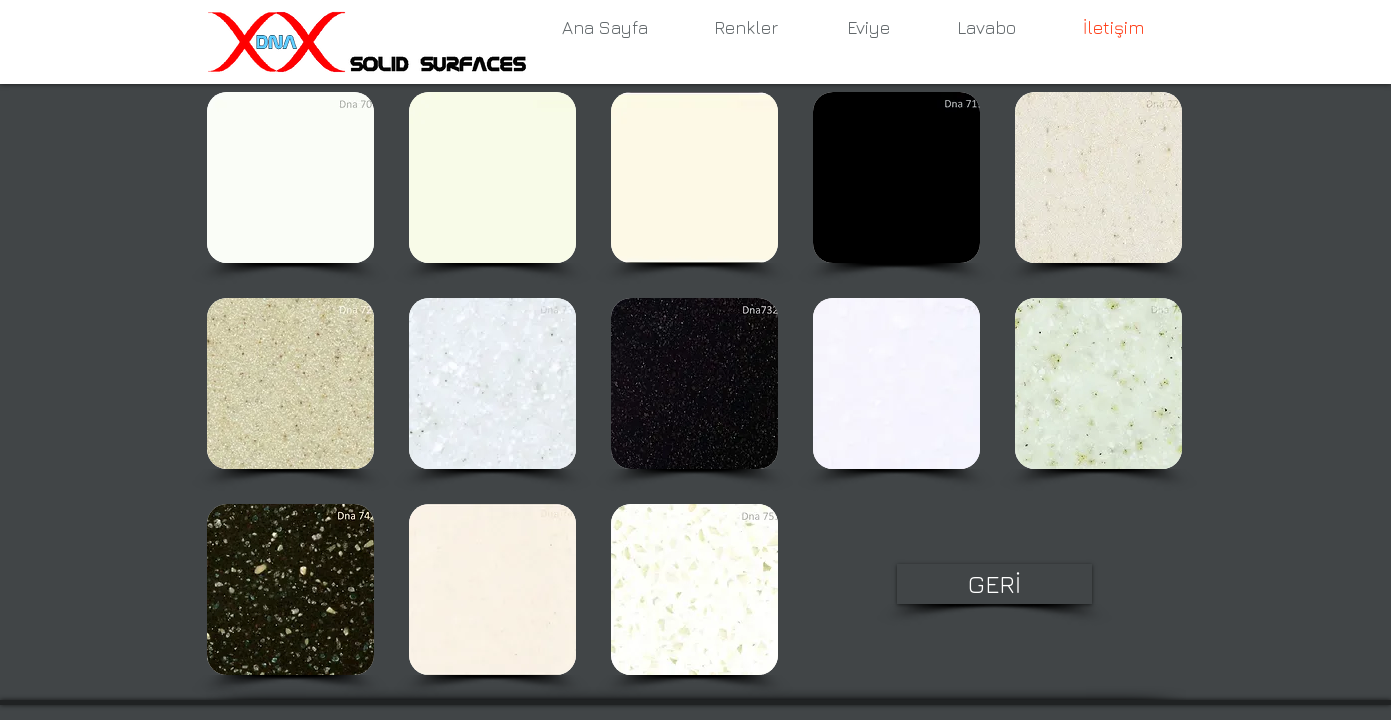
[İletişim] (1114, 28)
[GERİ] (994, 584)
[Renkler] (746, 28)
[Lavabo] (987, 28)
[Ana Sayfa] (605, 28)
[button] (290, 177)
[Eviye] (869, 28)
